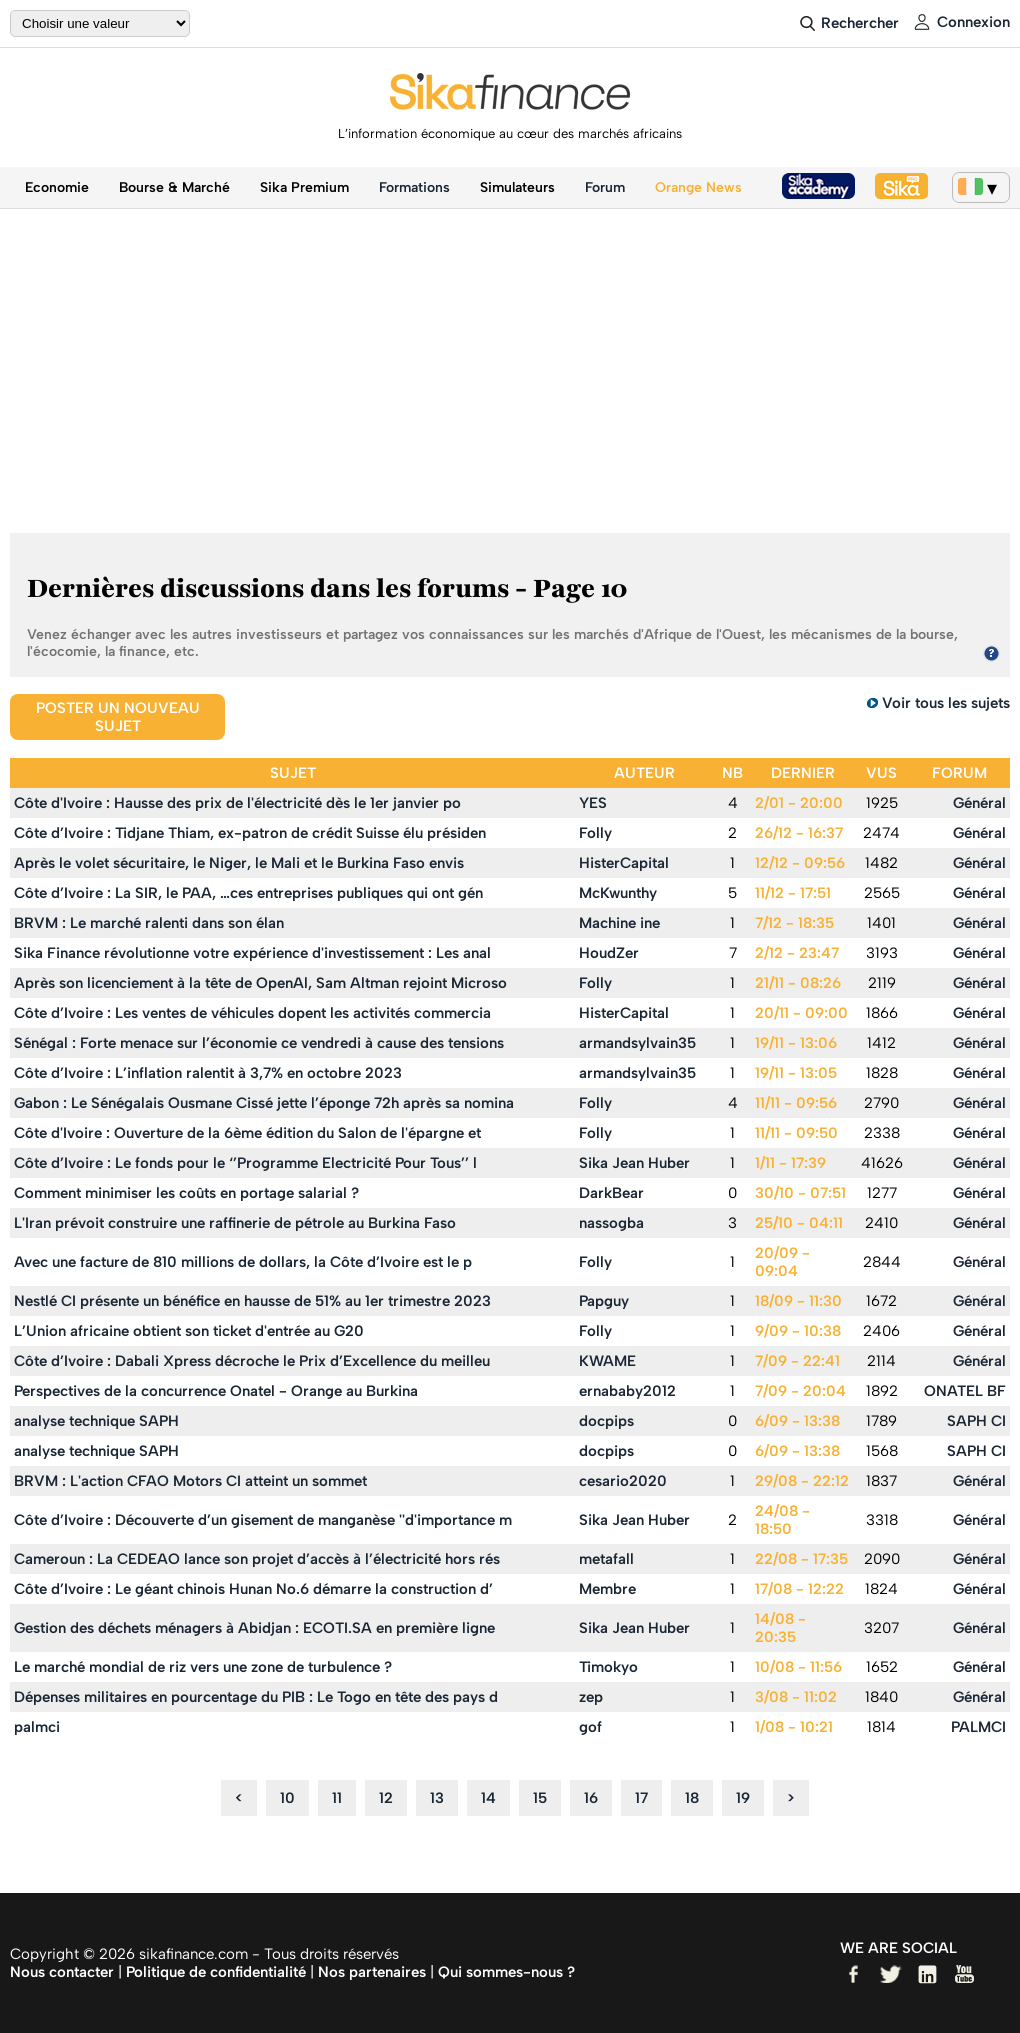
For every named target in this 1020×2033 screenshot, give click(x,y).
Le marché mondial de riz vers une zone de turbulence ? (203, 1667)
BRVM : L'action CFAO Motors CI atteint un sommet (190, 1481)
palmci (37, 1727)
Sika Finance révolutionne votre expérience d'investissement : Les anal (252, 953)
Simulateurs (517, 187)
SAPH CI (976, 1421)
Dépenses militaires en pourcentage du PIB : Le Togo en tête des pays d (256, 1697)
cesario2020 (623, 1481)
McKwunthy (618, 893)
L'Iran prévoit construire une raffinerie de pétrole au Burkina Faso (235, 1223)
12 (386, 1798)
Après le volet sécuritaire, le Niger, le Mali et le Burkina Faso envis (239, 863)
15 (540, 1798)
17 (641, 1798)
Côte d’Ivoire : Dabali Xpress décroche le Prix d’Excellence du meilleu (252, 1361)
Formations (414, 187)
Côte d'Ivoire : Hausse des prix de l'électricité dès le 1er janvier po (237, 803)
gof (590, 1727)
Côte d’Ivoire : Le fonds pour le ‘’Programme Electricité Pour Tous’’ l (245, 1163)
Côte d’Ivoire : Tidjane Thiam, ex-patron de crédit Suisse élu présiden (250, 833)
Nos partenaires (372, 1972)
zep (591, 1697)
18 (692, 1798)
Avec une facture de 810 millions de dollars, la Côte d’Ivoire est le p (243, 1262)
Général (979, 803)
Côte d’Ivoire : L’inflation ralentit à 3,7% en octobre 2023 (208, 1073)
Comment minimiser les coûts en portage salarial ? (186, 1193)
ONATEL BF (965, 1391)
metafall (606, 1559)
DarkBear (611, 1193)
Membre (607, 1589)
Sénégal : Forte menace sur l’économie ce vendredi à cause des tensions (259, 1043)
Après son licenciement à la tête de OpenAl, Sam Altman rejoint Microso (260, 983)
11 (337, 1798)
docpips (606, 1421)
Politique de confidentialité (216, 1972)
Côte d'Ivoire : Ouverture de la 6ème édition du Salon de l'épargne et (247, 1133)
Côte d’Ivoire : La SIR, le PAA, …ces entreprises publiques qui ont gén (248, 893)
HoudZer (609, 953)
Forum (605, 187)
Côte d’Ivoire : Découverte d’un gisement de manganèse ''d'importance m (263, 1520)
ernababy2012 (627, 1391)
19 (743, 1798)
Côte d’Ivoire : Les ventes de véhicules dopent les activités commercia (252, 1013)
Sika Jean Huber (634, 1163)
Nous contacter (62, 1972)
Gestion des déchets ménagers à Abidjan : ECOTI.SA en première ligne (254, 1628)
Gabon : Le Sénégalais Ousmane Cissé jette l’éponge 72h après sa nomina (264, 1103)
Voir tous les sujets (946, 703)
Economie (57, 187)
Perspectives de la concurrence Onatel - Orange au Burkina (216, 1391)
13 (437, 1798)
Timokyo (608, 1667)
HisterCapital (624, 863)
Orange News (698, 187)
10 (287, 1798)
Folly (595, 833)
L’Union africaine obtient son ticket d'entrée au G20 (189, 1331)
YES (593, 803)
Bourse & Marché (174, 187)
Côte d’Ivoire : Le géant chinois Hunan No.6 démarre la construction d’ (253, 1589)
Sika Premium (304, 187)
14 (488, 1798)
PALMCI (978, 1727)
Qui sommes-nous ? (506, 1972)
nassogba (611, 1223)
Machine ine (619, 923)
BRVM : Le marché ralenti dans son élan (149, 923)
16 (591, 1798)
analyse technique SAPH (96, 1421)
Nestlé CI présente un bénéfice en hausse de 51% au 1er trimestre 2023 (252, 1301)
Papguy (604, 1301)
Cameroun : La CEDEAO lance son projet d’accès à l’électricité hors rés (257, 1559)
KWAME (607, 1361)
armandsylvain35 (637, 1043)
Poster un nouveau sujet (118, 717)
